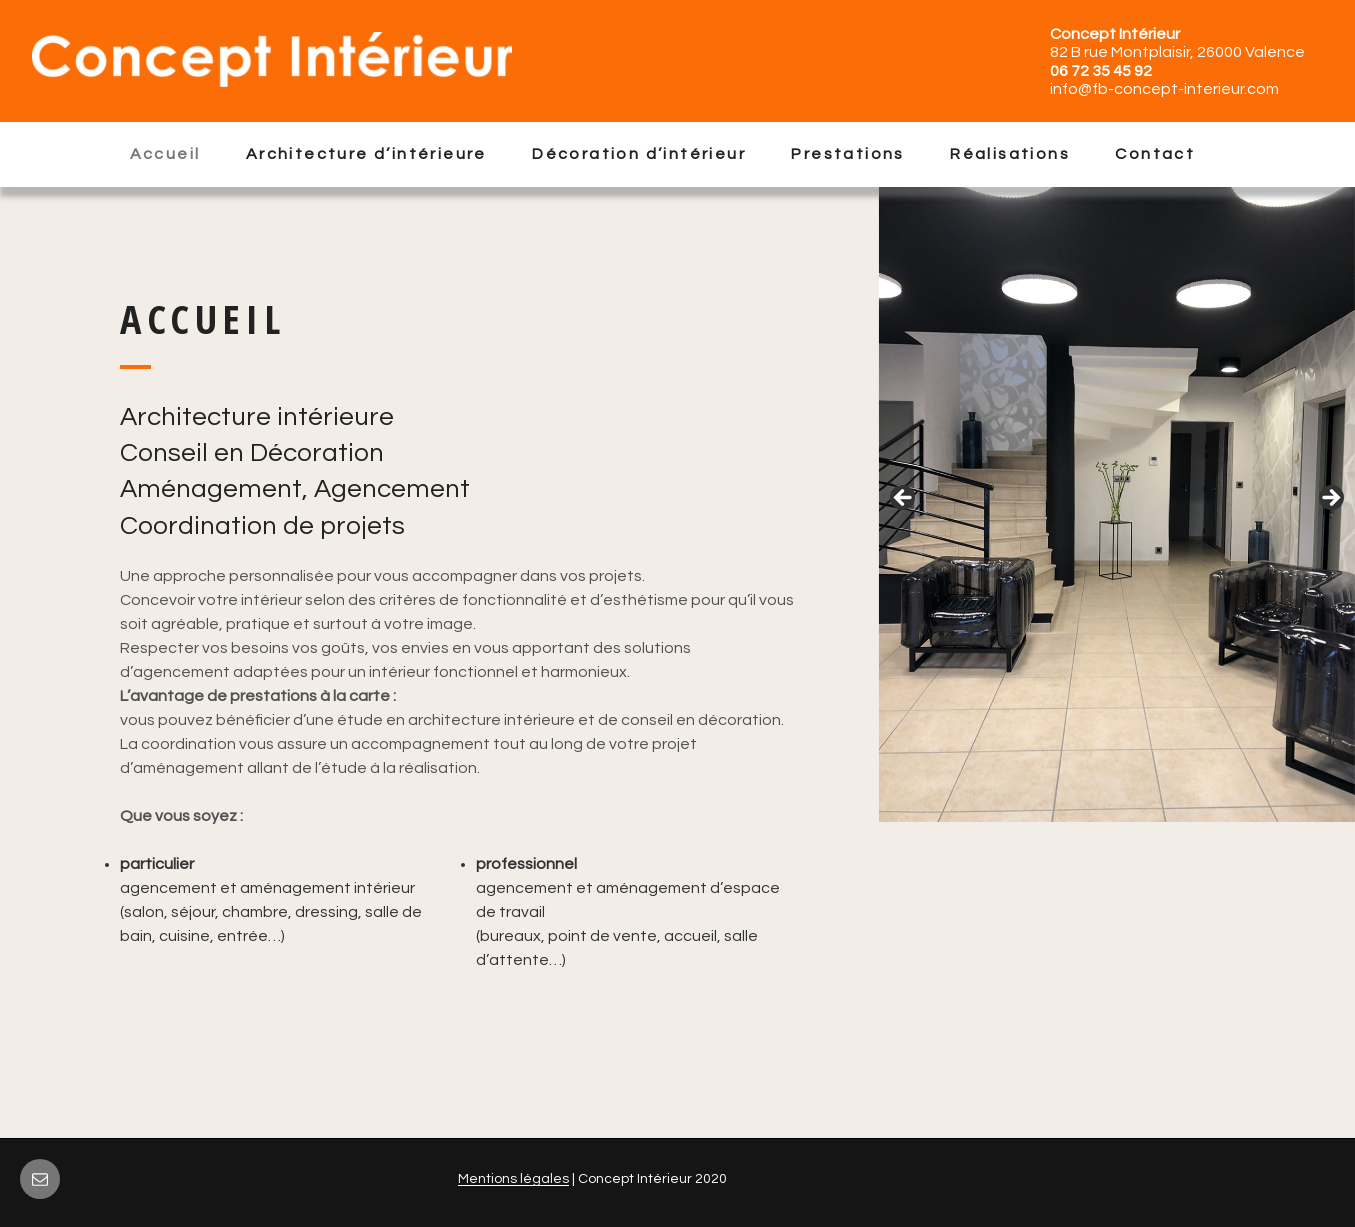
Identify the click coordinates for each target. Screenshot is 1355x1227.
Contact (1155, 154)
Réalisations (1010, 154)
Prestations (847, 154)
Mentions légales (513, 1179)
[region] (1117, 504)
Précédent (904, 499)
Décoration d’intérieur (639, 154)
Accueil (165, 154)
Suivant (1330, 499)
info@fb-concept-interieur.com (1164, 89)
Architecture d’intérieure (366, 154)
